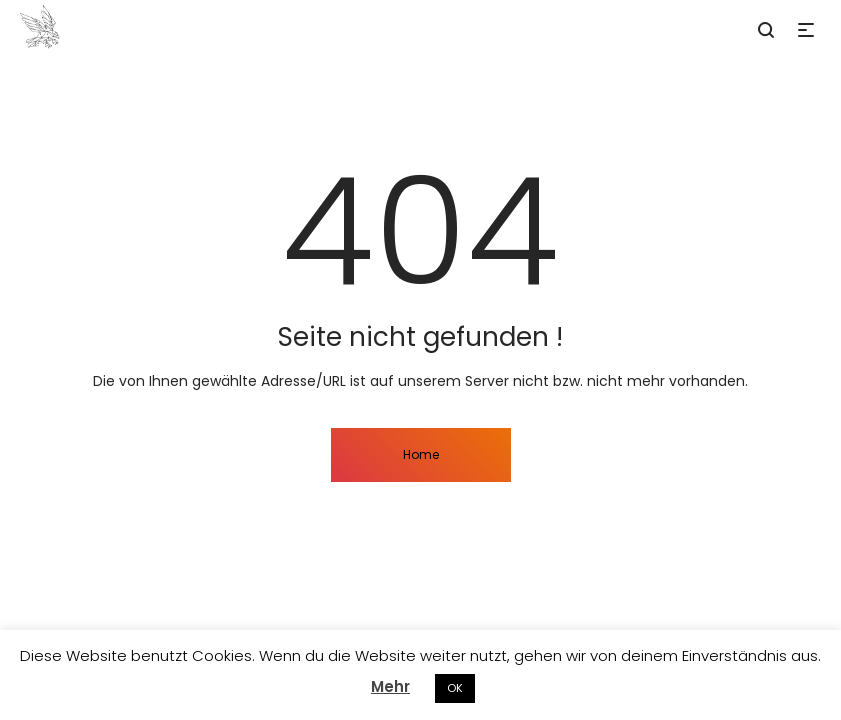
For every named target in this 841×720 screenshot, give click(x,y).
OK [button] (455, 688)
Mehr (390, 686)
